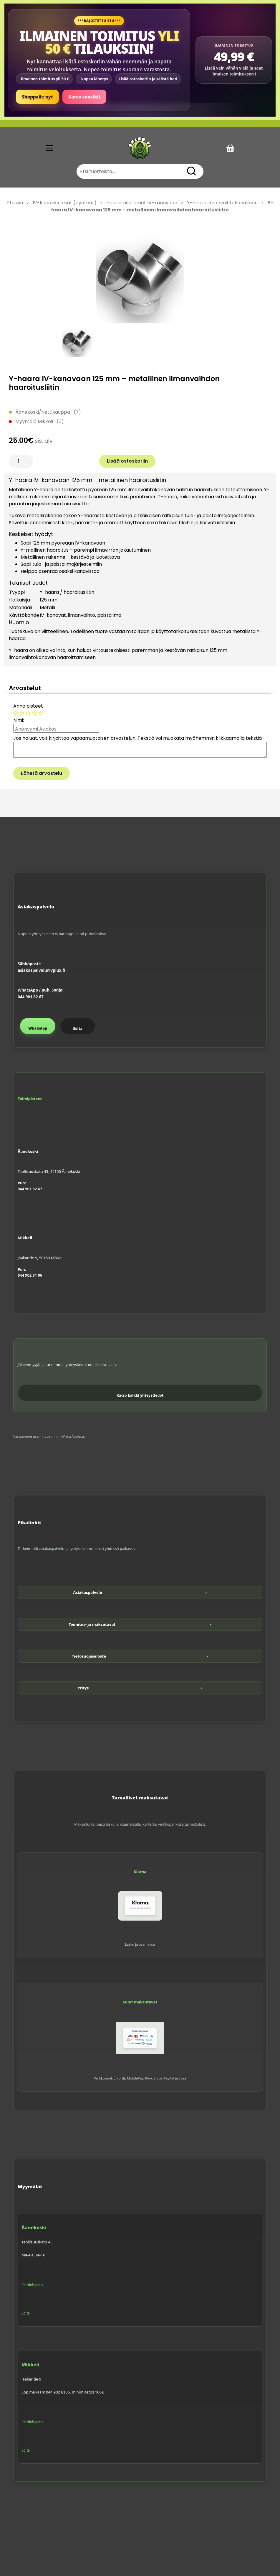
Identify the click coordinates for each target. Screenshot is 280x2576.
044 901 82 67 (31, 997)
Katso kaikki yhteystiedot (140, 1395)
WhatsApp (37, 1028)
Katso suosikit (84, 97)
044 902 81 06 (30, 1275)
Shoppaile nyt (37, 97)
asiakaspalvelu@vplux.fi (41, 970)
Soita (77, 1028)
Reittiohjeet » (32, 2284)
